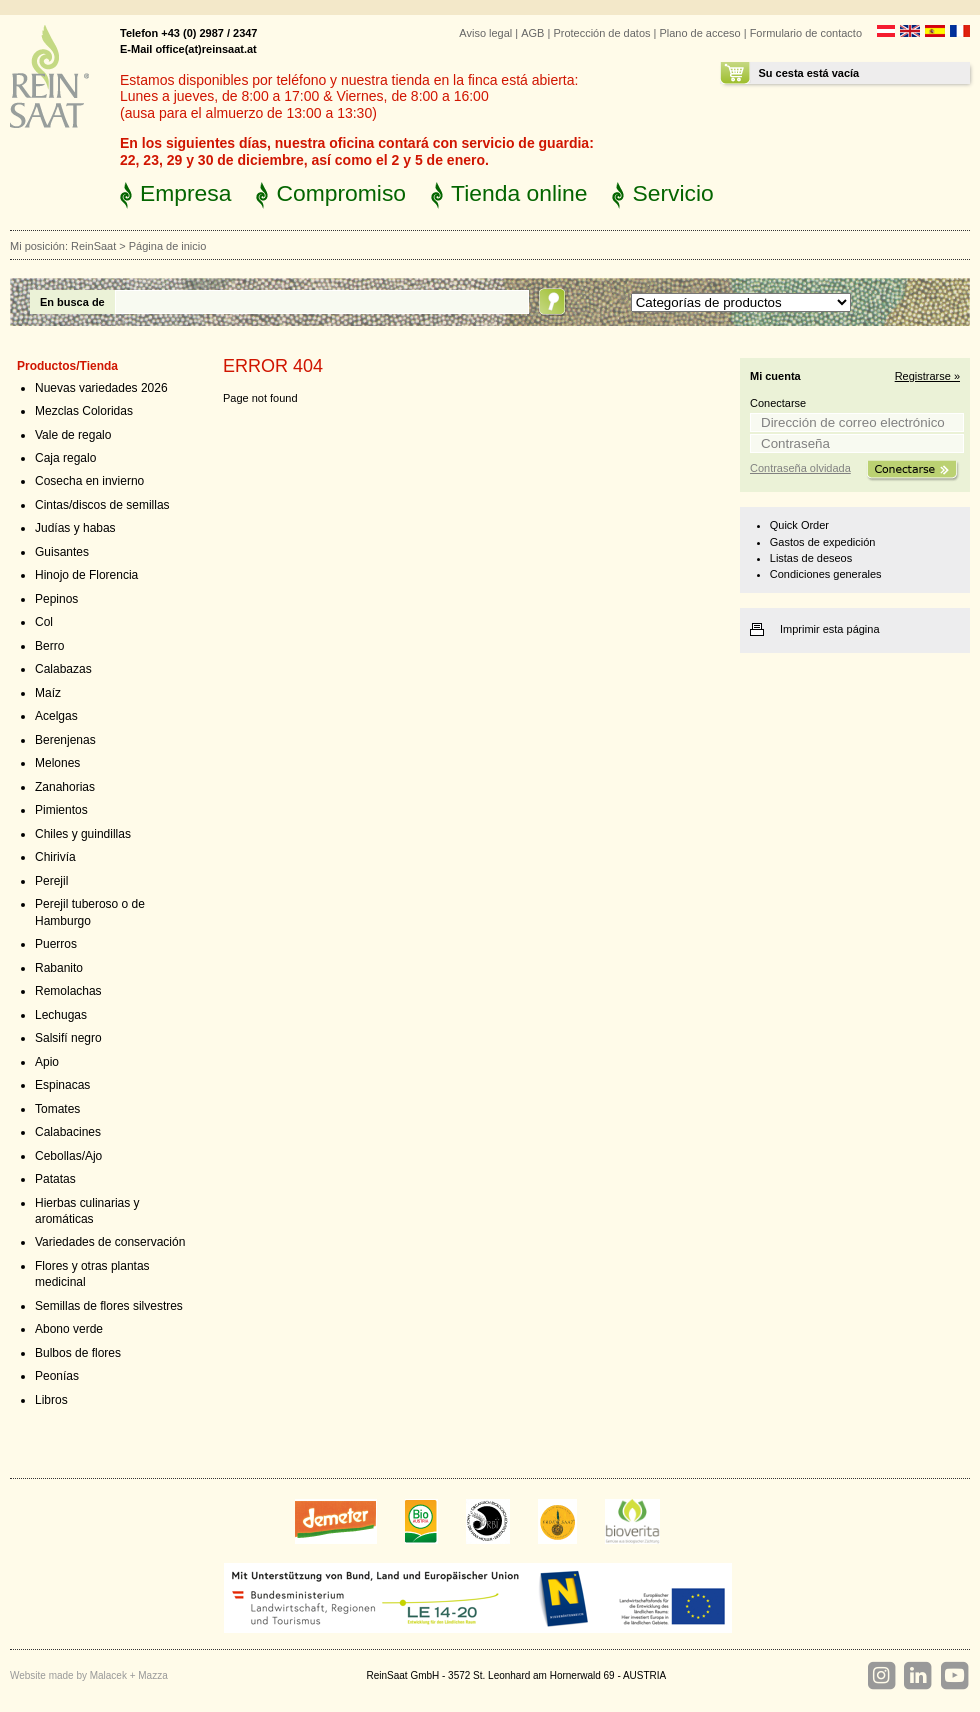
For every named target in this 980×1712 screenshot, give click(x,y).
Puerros (56, 944)
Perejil (51, 881)
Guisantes (62, 552)
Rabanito (59, 968)
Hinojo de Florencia (86, 575)
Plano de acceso (699, 33)
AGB (532, 33)
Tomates (57, 1109)
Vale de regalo (73, 435)
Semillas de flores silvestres (109, 1306)
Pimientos (61, 810)
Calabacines (68, 1132)
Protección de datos (601, 33)
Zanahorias (65, 787)
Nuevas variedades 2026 (101, 388)
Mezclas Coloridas (84, 411)
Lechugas (61, 1015)
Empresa (185, 193)
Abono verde (69, 1329)
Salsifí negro (68, 1038)
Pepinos (56, 599)
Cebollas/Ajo (68, 1156)
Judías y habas (75, 528)
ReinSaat (93, 246)
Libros (51, 1400)
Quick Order (799, 525)
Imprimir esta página (830, 629)
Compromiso (341, 193)
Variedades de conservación (110, 1242)
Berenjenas (65, 740)
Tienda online (519, 193)
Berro (49, 646)
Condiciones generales (826, 574)
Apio (47, 1062)
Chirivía (55, 857)
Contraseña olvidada (800, 468)
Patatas (55, 1179)
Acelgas (56, 716)
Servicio (672, 193)
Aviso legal (485, 33)
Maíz (48, 693)
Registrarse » (927, 376)
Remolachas (68, 991)
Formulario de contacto (806, 33)
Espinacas (62, 1085)
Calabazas (63, 669)
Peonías (57, 1376)
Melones (57, 763)
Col (44, 622)
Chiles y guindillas (83, 834)
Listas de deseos (811, 558)
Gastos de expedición (823, 542)
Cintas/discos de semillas (102, 505)
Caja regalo (65, 458)
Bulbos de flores (78, 1353)
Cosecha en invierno (89, 481)
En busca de (72, 302)
